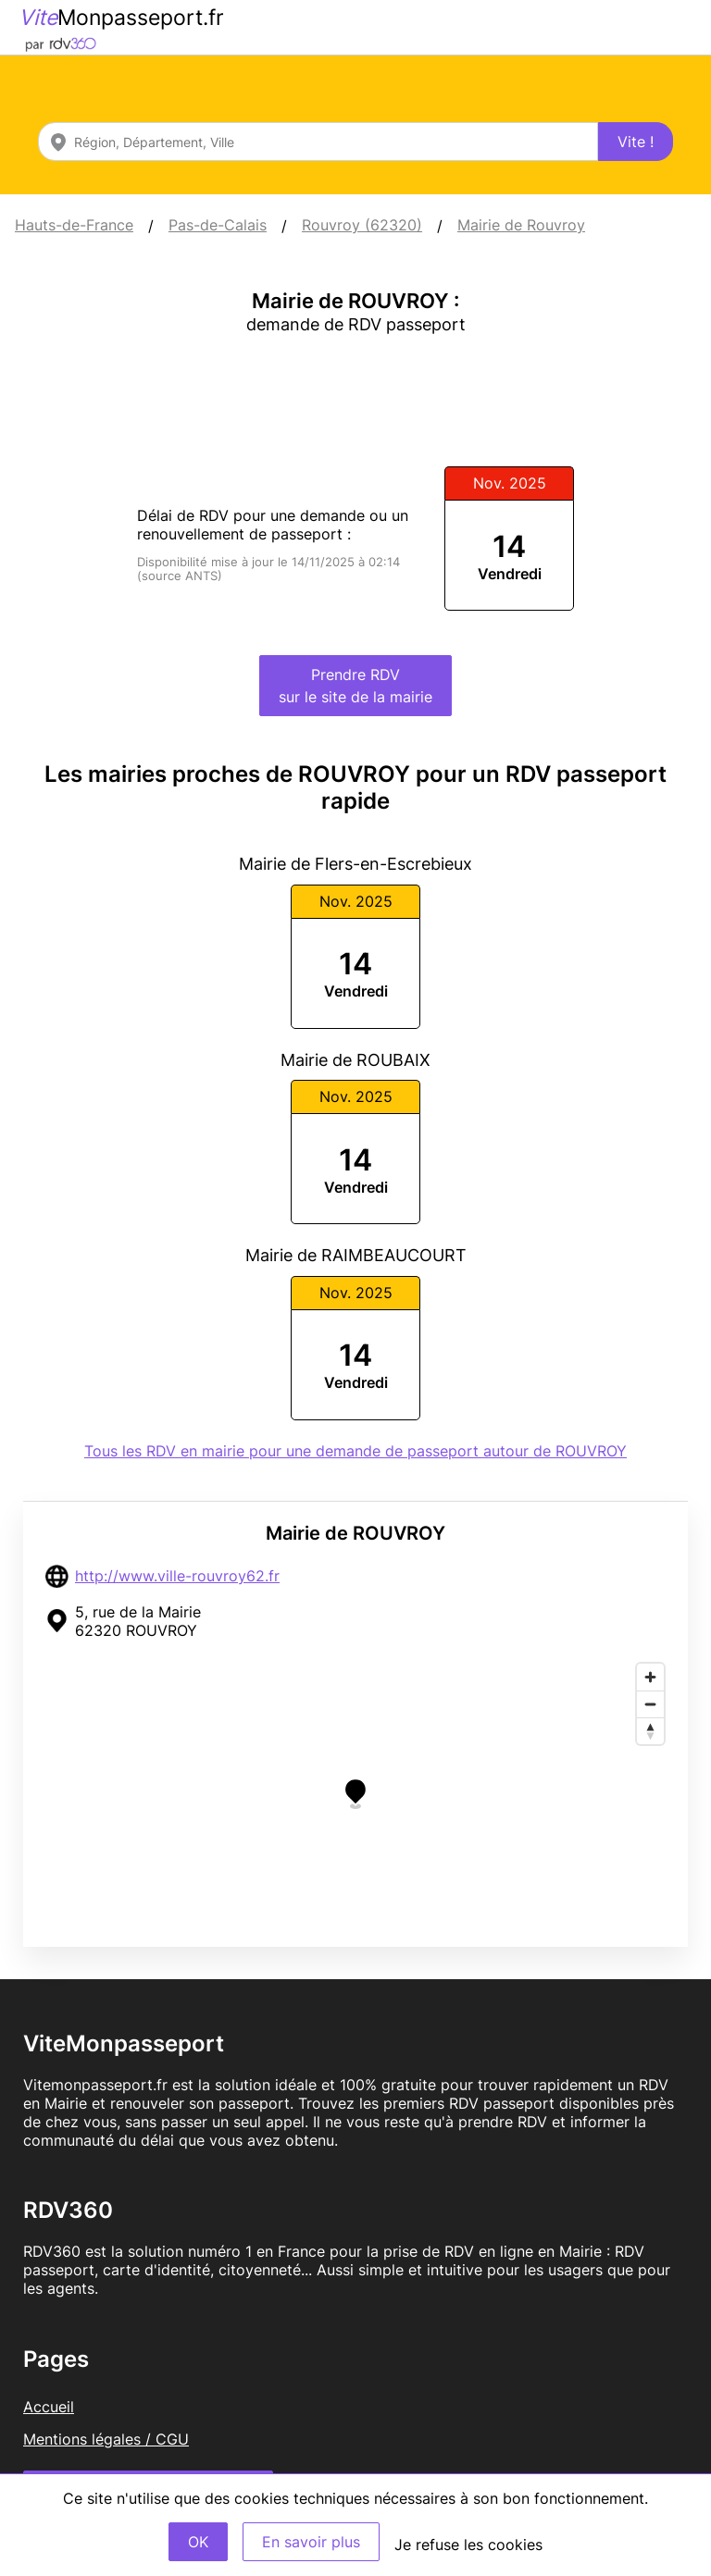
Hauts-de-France (74, 225)
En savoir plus (311, 2542)
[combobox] (318, 141)
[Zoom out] (650, 1703)
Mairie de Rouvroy (521, 225)
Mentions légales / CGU (106, 2439)
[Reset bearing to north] (650, 1730)
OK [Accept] (198, 2542)
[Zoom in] (650, 1677)
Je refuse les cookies (468, 2544)
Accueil (48, 2406)
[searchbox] (318, 141)
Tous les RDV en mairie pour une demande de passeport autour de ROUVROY (355, 1451)
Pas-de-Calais (217, 225)
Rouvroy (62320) (362, 225)
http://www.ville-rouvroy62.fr (177, 1576)
